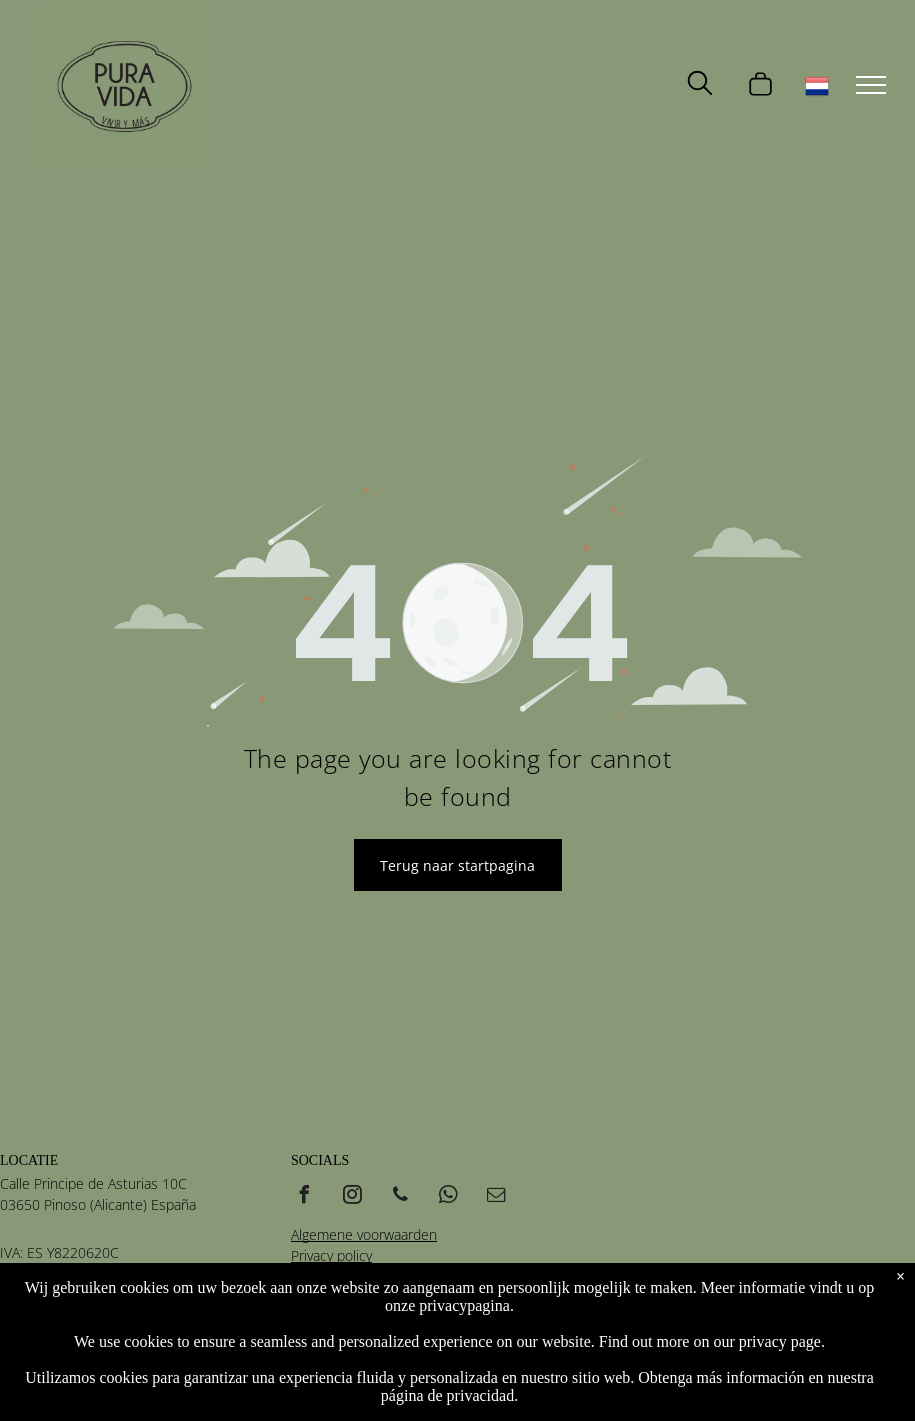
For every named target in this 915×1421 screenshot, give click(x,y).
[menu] (871, 85)
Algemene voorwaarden (364, 1234)
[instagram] (353, 1197)
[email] (497, 1197)
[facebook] (305, 1197)
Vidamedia (414, 1330)
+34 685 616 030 (54, 1304)
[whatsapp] (449, 1197)
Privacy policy (331, 1255)
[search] (700, 85)
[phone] (401, 1197)
